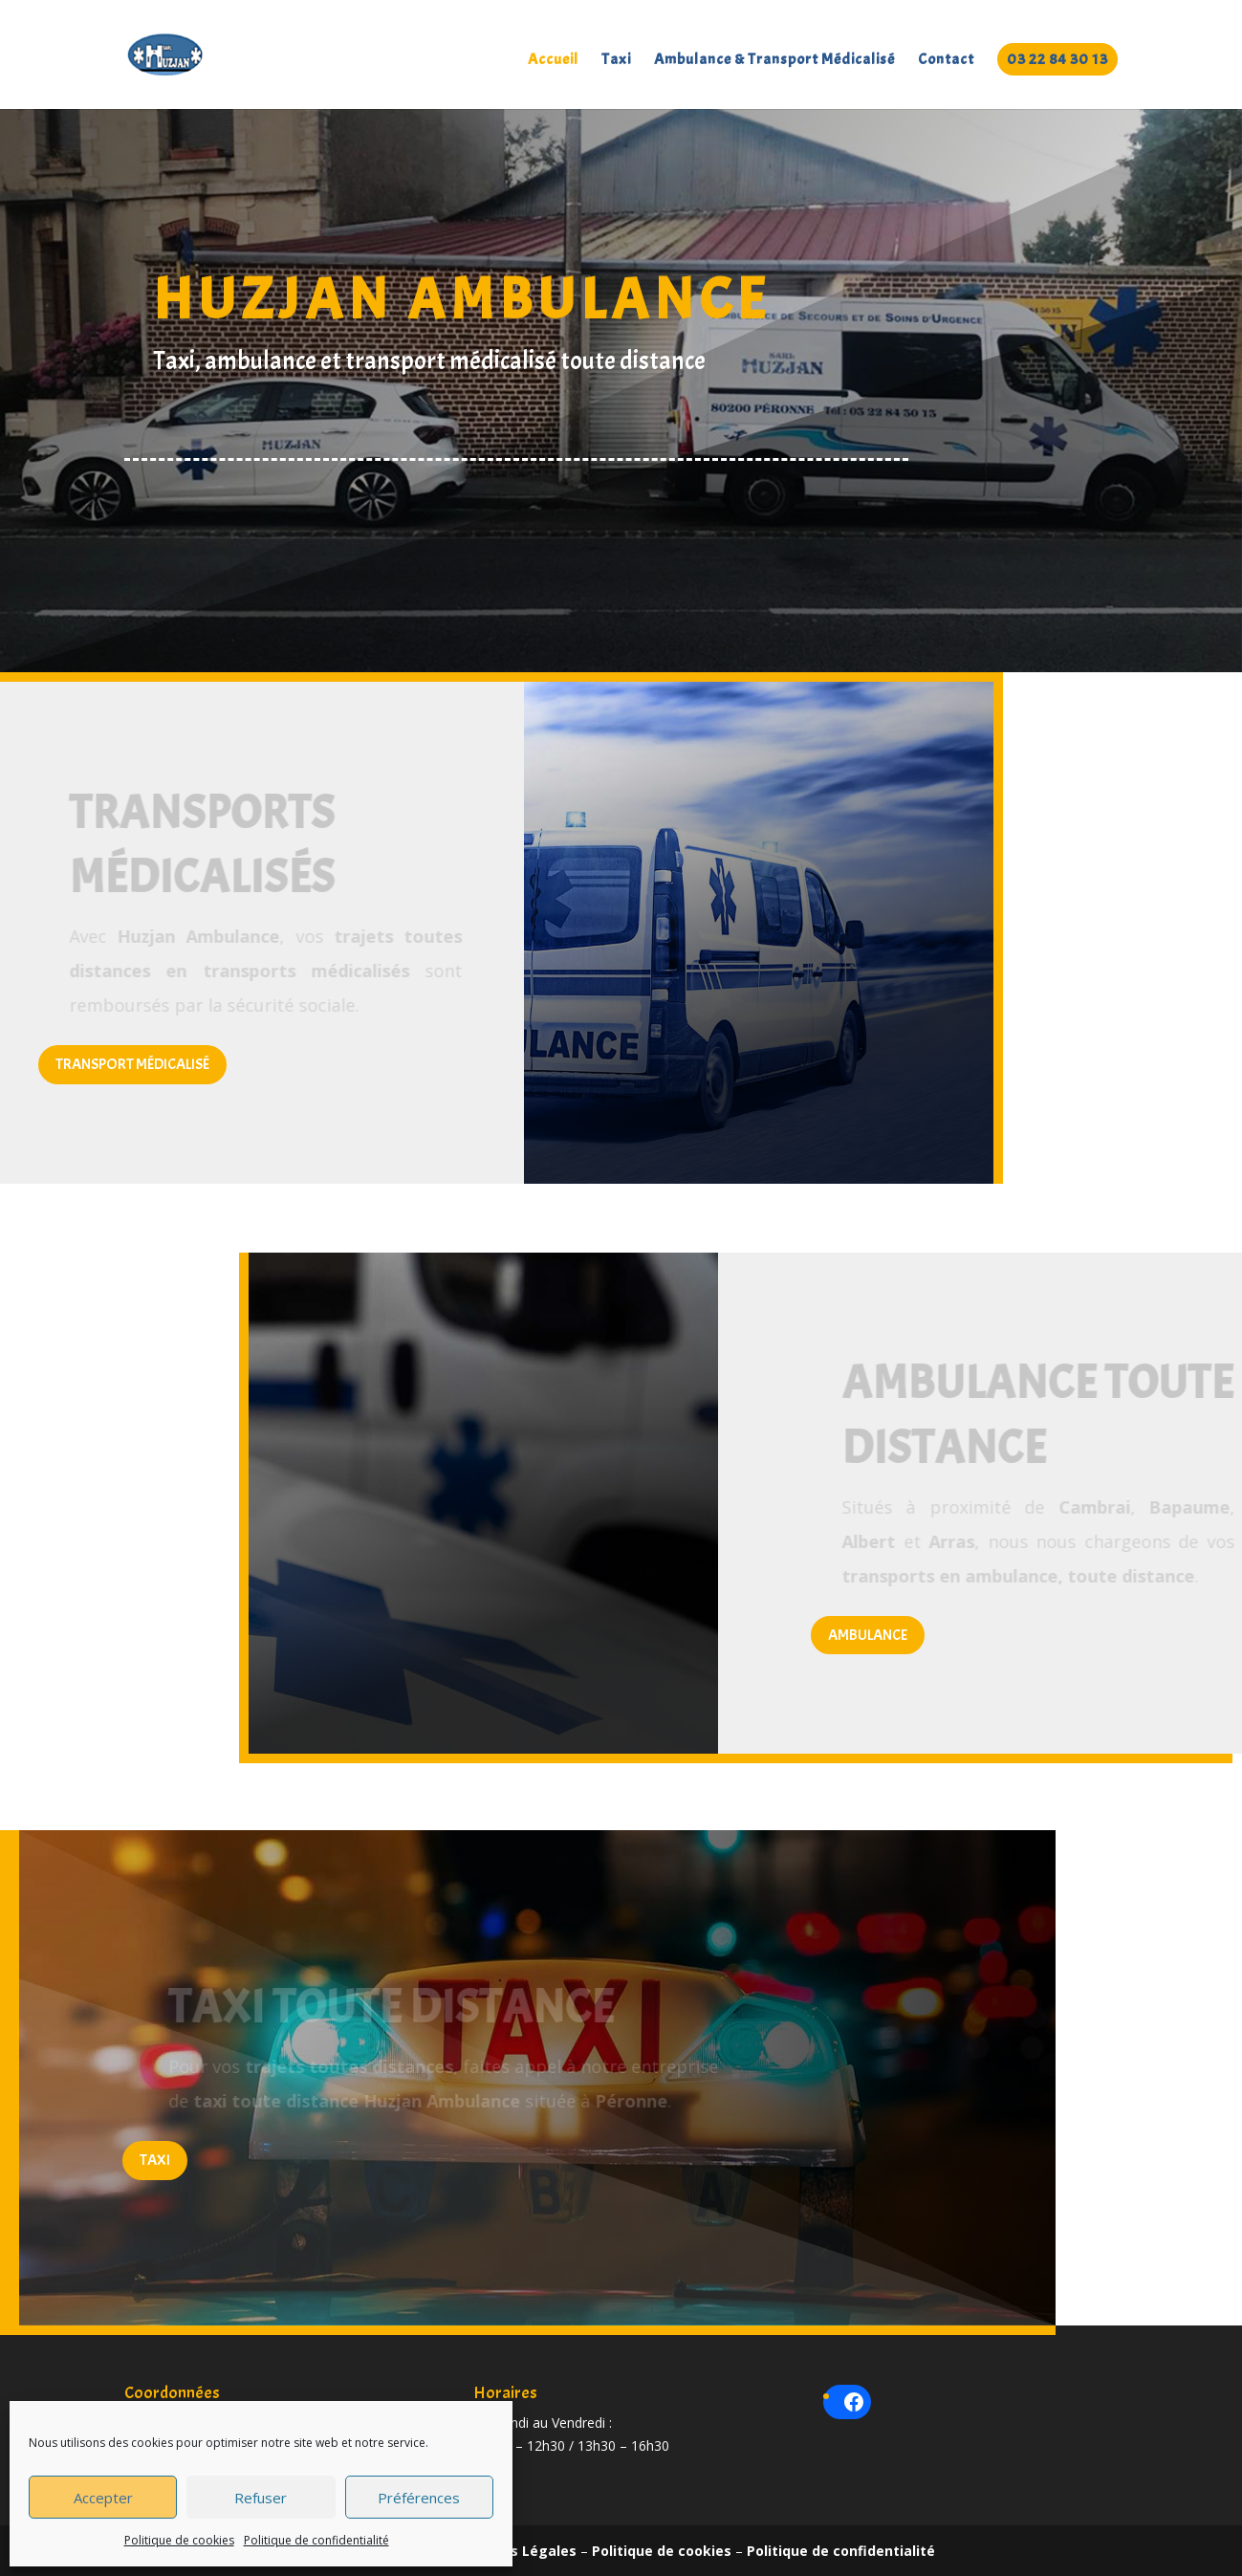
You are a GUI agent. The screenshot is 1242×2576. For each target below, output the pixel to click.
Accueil (553, 61)
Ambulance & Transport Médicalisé (774, 61)
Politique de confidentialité (316, 2540)
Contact (946, 61)
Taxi (616, 61)
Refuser (260, 2497)
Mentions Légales (515, 2551)
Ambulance (867, 1635)
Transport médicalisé (132, 1064)
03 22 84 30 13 (1057, 59)
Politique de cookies (179, 2540)
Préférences (419, 2497)
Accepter (103, 2497)
